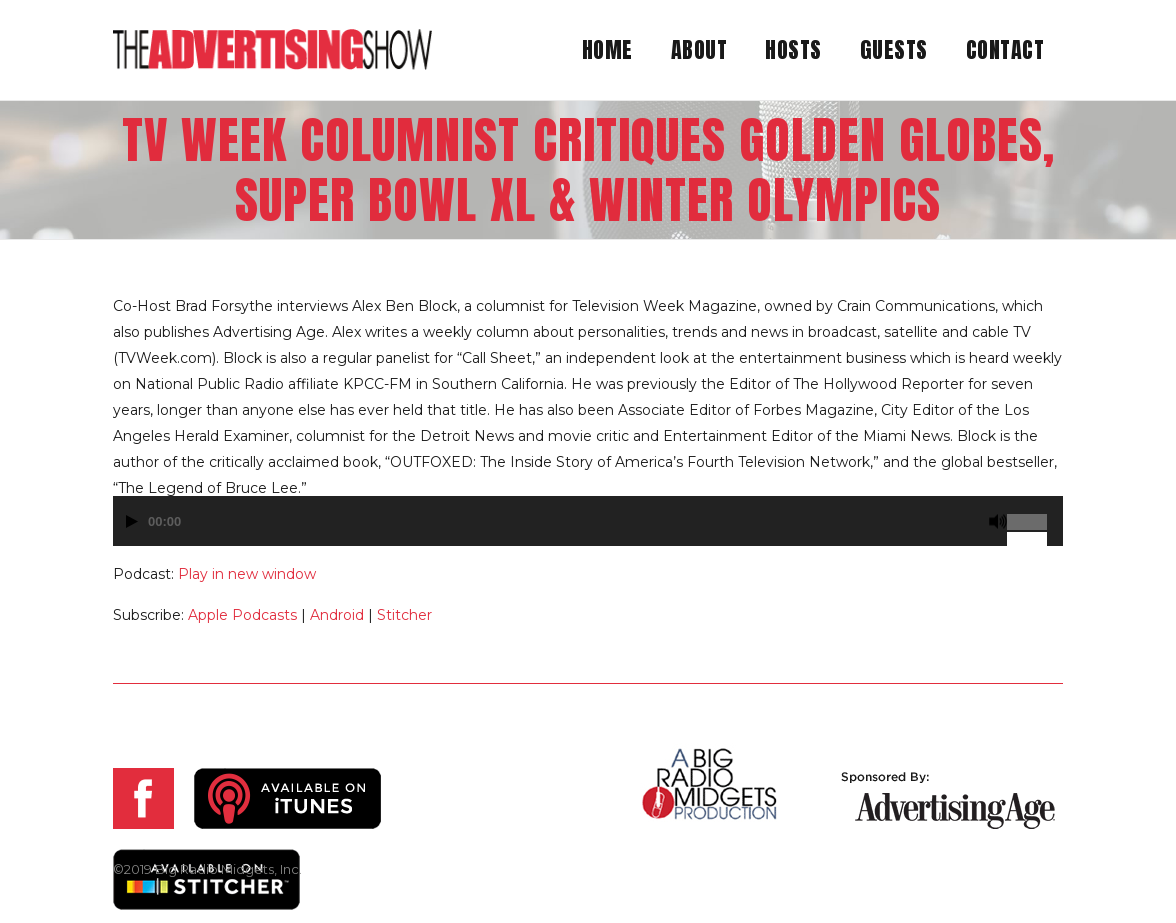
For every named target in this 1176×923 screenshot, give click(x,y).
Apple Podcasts (242, 615)
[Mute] (998, 521)
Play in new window (247, 574)
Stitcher (404, 615)
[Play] (132, 521)
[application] (588, 531)
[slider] (1035, 514)
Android (337, 615)
